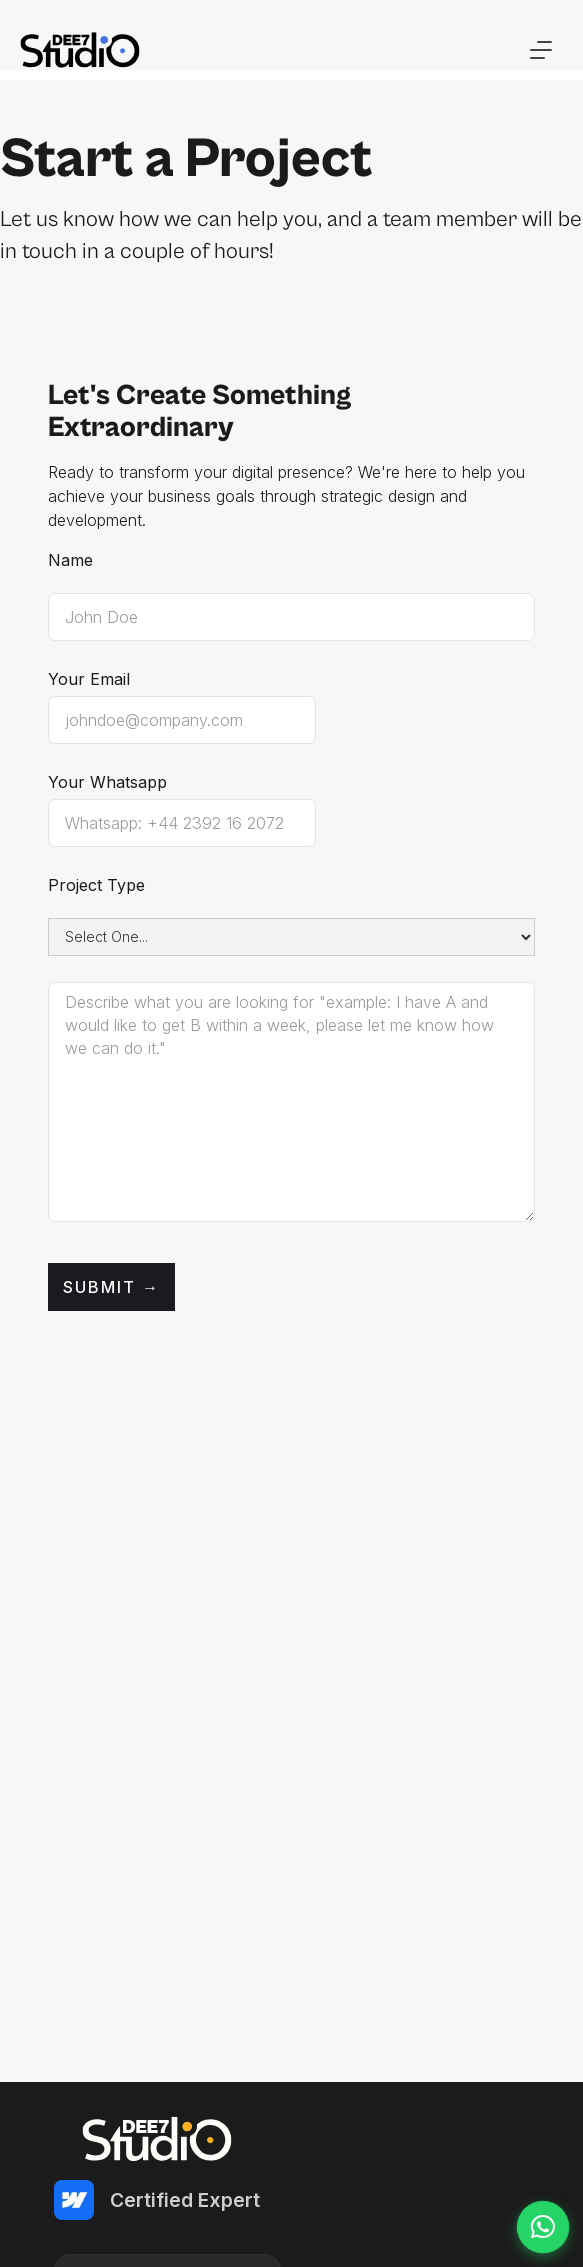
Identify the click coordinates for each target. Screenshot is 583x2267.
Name (70, 560)
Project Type (96, 885)
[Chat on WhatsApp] (543, 2227)
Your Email (89, 679)
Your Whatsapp (107, 782)
